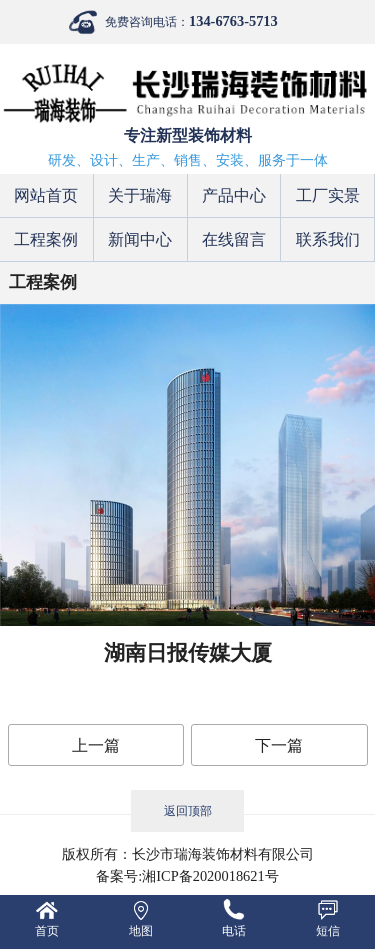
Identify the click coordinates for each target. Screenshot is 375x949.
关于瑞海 (140, 195)
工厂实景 (328, 195)
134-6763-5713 (233, 21)
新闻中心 (140, 239)
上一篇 (96, 745)
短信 (328, 931)
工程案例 (46, 239)
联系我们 (328, 239)
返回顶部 (188, 811)
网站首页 (46, 195)
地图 (141, 931)
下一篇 (279, 745)
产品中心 (234, 195)
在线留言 (234, 239)
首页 (47, 931)
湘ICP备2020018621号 (210, 876)
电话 (234, 931)
